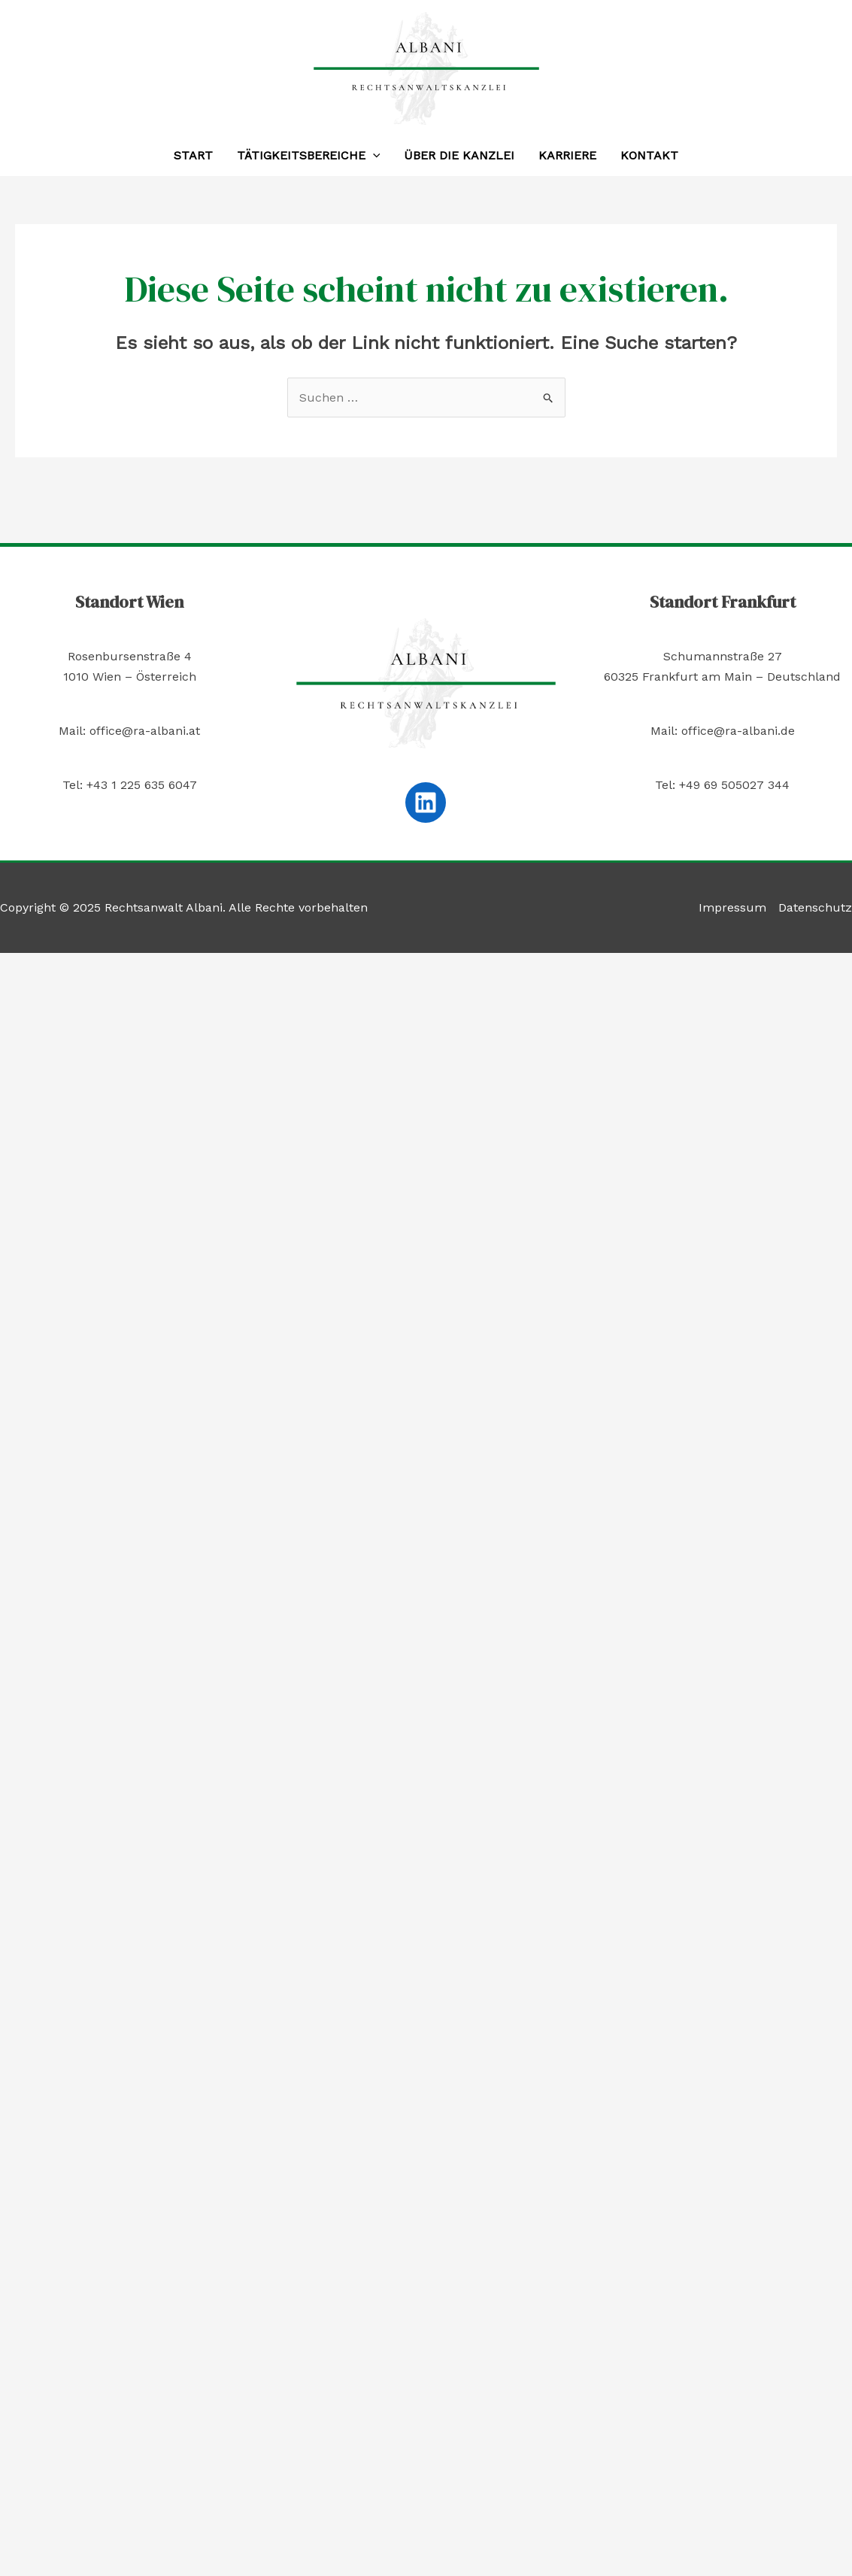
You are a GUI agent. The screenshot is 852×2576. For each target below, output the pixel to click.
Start (193, 155)
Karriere (567, 155)
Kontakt (649, 155)
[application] (373, 155)
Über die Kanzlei (459, 155)
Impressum (732, 907)
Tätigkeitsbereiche (309, 155)
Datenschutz (815, 907)
